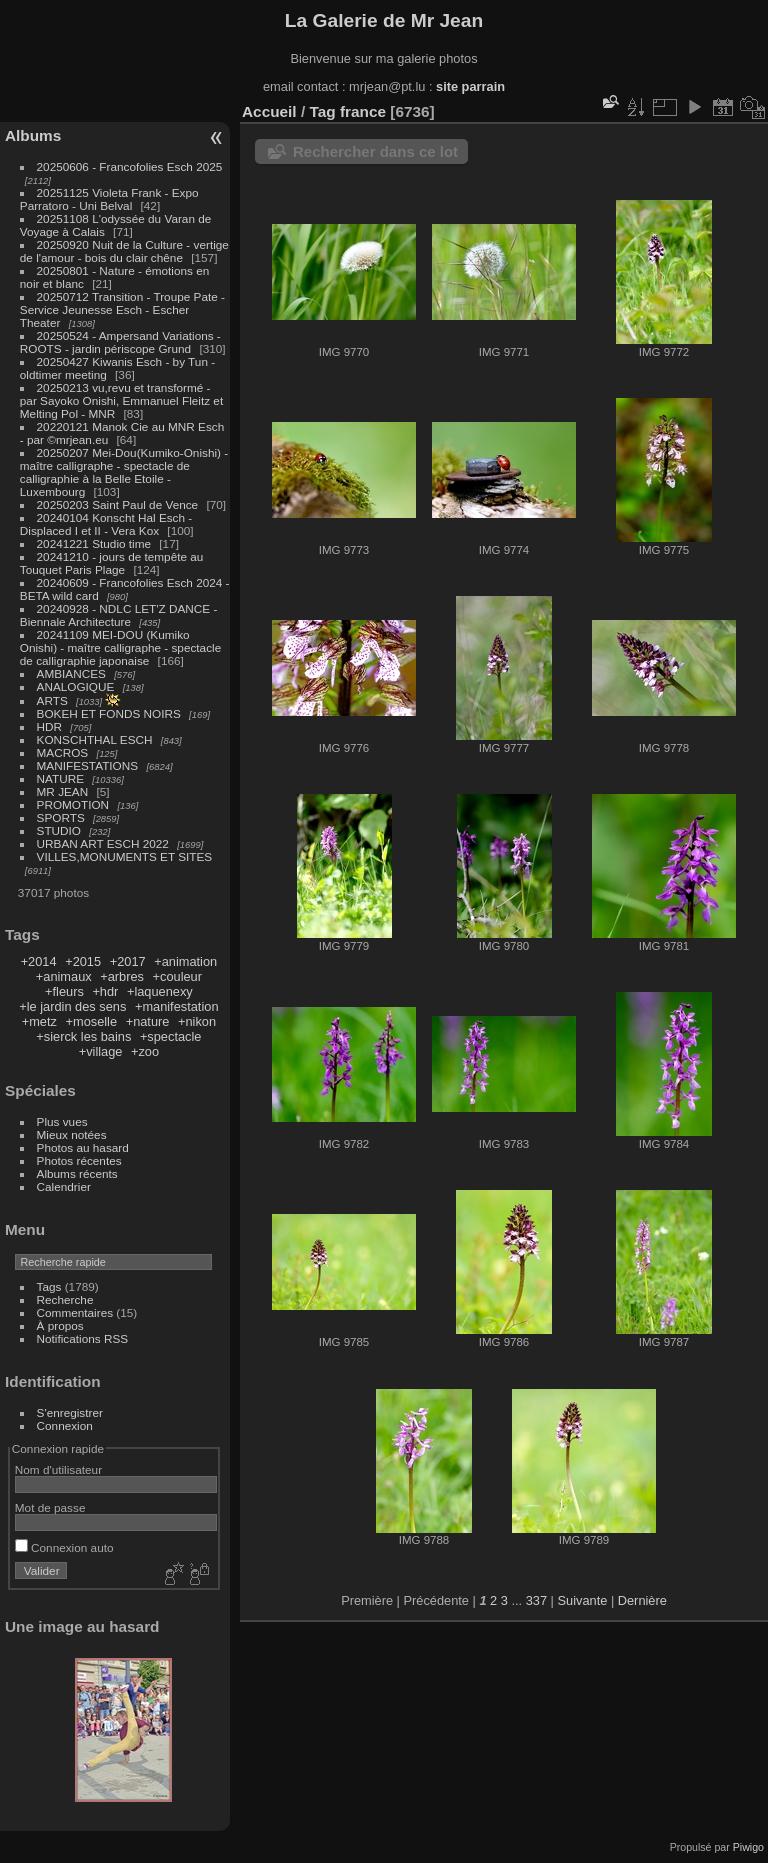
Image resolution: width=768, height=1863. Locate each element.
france (363, 111)
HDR (50, 726)
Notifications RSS (83, 1338)
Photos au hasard (83, 1147)
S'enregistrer (70, 1412)
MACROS (63, 752)
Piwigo (748, 1847)
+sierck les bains (83, 1036)
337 (536, 1600)
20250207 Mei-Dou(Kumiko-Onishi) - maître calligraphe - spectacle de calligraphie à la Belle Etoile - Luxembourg (124, 472)
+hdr (105, 991)
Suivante (583, 1600)
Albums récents (77, 1173)
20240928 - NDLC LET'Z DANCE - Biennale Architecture (119, 615)
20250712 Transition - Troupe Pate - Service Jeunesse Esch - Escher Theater (122, 309)
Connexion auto (64, 1547)
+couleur (177, 976)
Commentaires (75, 1312)
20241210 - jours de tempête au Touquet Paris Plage (112, 563)
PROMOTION (73, 804)
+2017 (128, 961)
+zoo (145, 1051)
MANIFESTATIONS (88, 765)
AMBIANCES (71, 673)
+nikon (197, 1021)
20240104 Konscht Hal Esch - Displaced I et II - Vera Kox (106, 524)
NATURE (61, 778)
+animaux (64, 976)
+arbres (122, 976)
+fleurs (64, 991)
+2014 (39, 961)
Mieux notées (72, 1134)
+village (101, 1051)
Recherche (65, 1299)
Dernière (642, 1600)
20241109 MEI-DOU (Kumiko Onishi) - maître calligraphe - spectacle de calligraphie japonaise (120, 647)
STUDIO (59, 830)
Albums (33, 135)
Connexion (65, 1425)
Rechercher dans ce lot (375, 151)
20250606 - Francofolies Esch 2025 (130, 166)
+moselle (92, 1021)
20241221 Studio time (96, 543)
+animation (185, 961)
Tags (49, 1286)
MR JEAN (63, 791)
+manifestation (177, 1006)
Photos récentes (79, 1160)
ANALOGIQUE (76, 686)
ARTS (52, 700)
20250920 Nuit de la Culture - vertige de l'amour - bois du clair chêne (124, 251)
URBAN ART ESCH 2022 (103, 843)
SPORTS (61, 817)
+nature (148, 1021)
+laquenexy (160, 991)
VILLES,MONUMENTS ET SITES (125, 856)
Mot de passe (50, 1507)
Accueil (269, 111)
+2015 (83, 961)
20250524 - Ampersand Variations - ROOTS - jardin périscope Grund (120, 342)
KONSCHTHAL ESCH (95, 739)
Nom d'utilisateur (58, 1469)
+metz (39, 1021)
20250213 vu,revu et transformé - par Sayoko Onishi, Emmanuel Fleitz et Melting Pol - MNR (121, 400)
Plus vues (62, 1121)
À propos (60, 1325)
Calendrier (64, 1186)
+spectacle (171, 1036)
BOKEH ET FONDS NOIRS (109, 713)
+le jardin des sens (72, 1006)
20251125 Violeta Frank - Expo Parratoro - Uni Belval (109, 199)
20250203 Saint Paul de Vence (118, 504)
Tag (322, 111)
